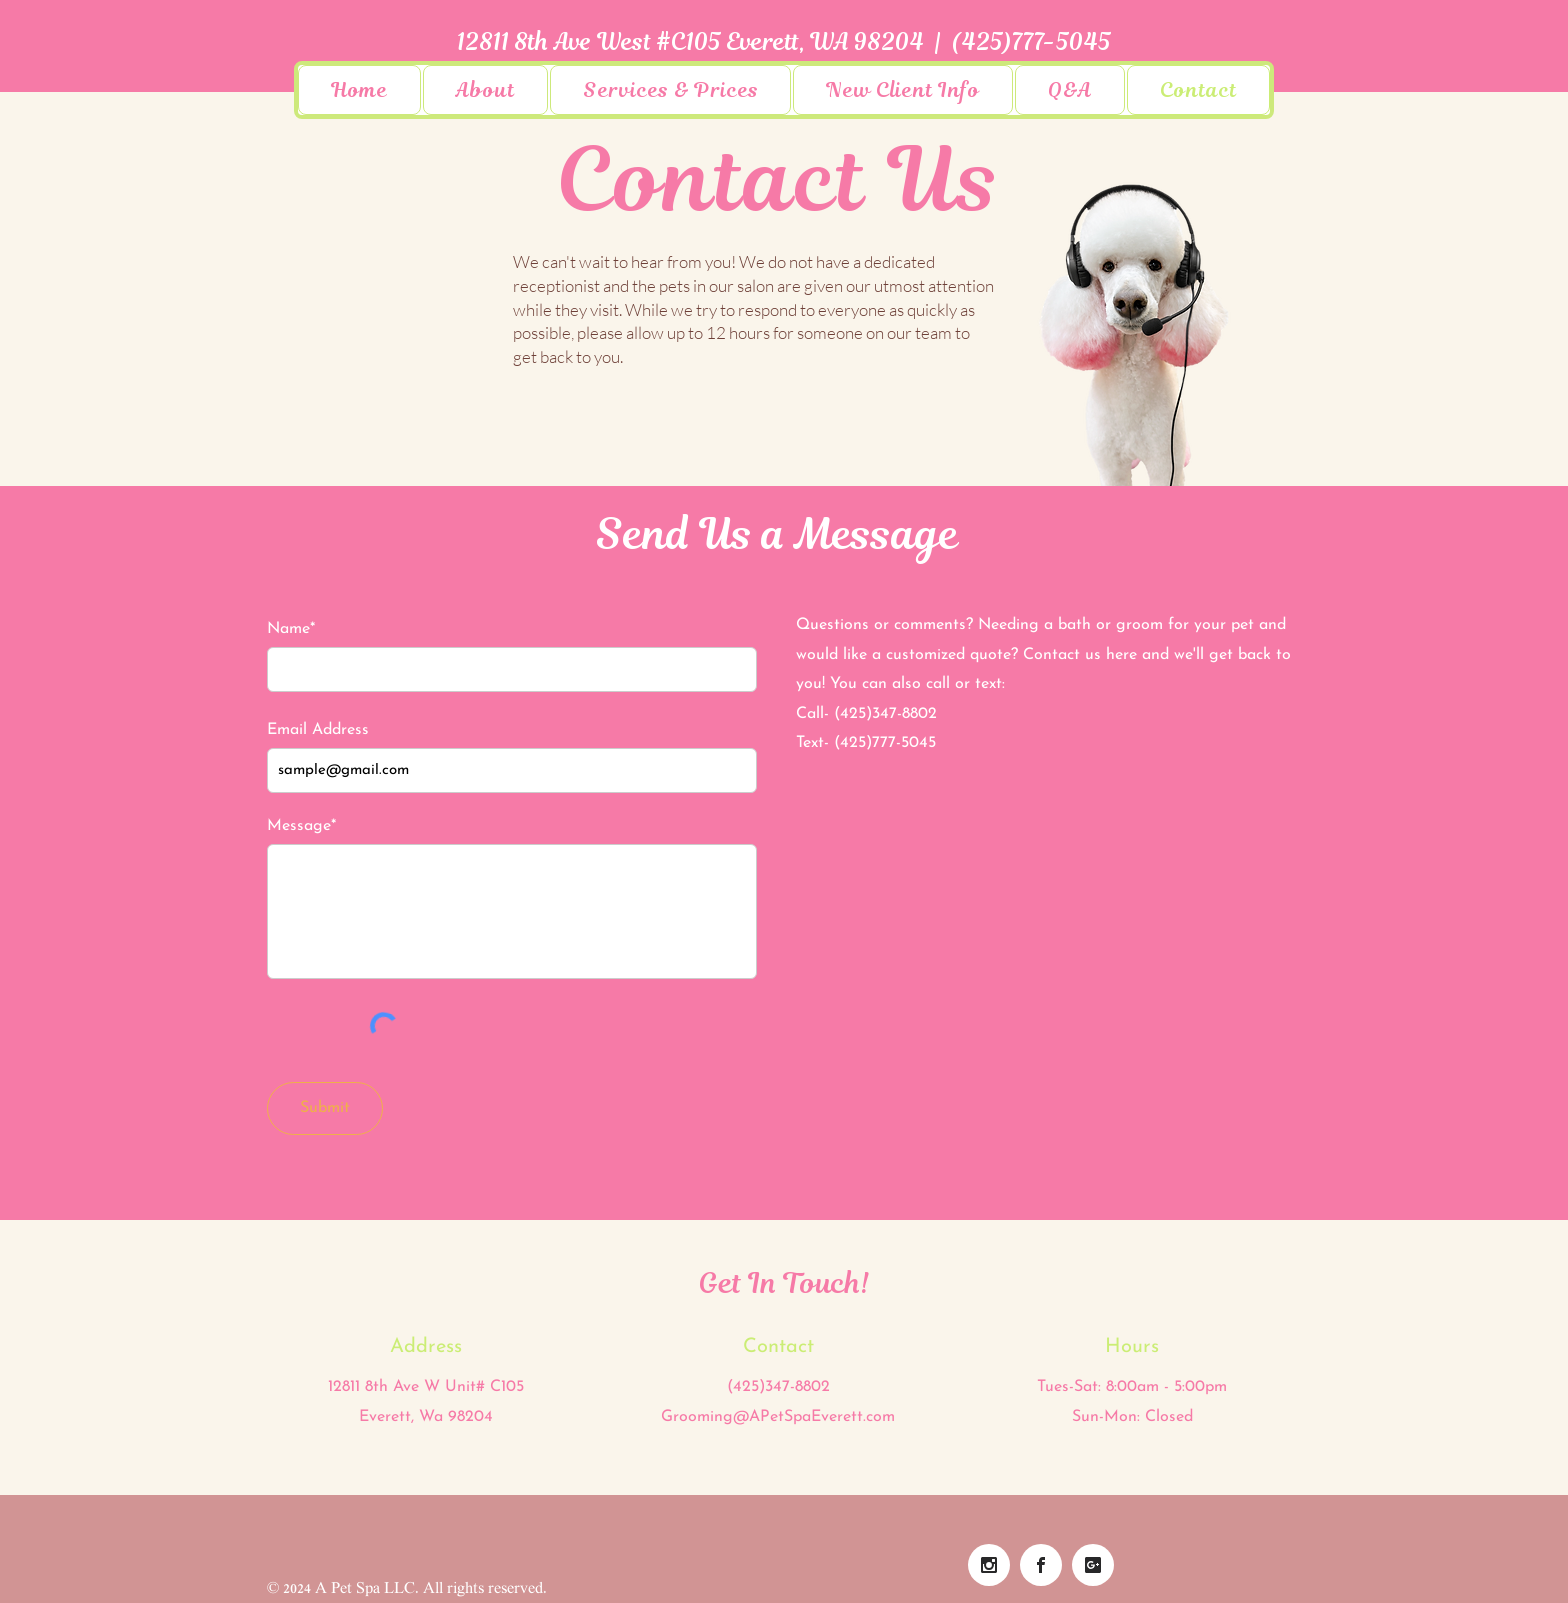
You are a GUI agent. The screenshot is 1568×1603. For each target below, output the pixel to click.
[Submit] (325, 1108)
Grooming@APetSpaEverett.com (778, 1417)
